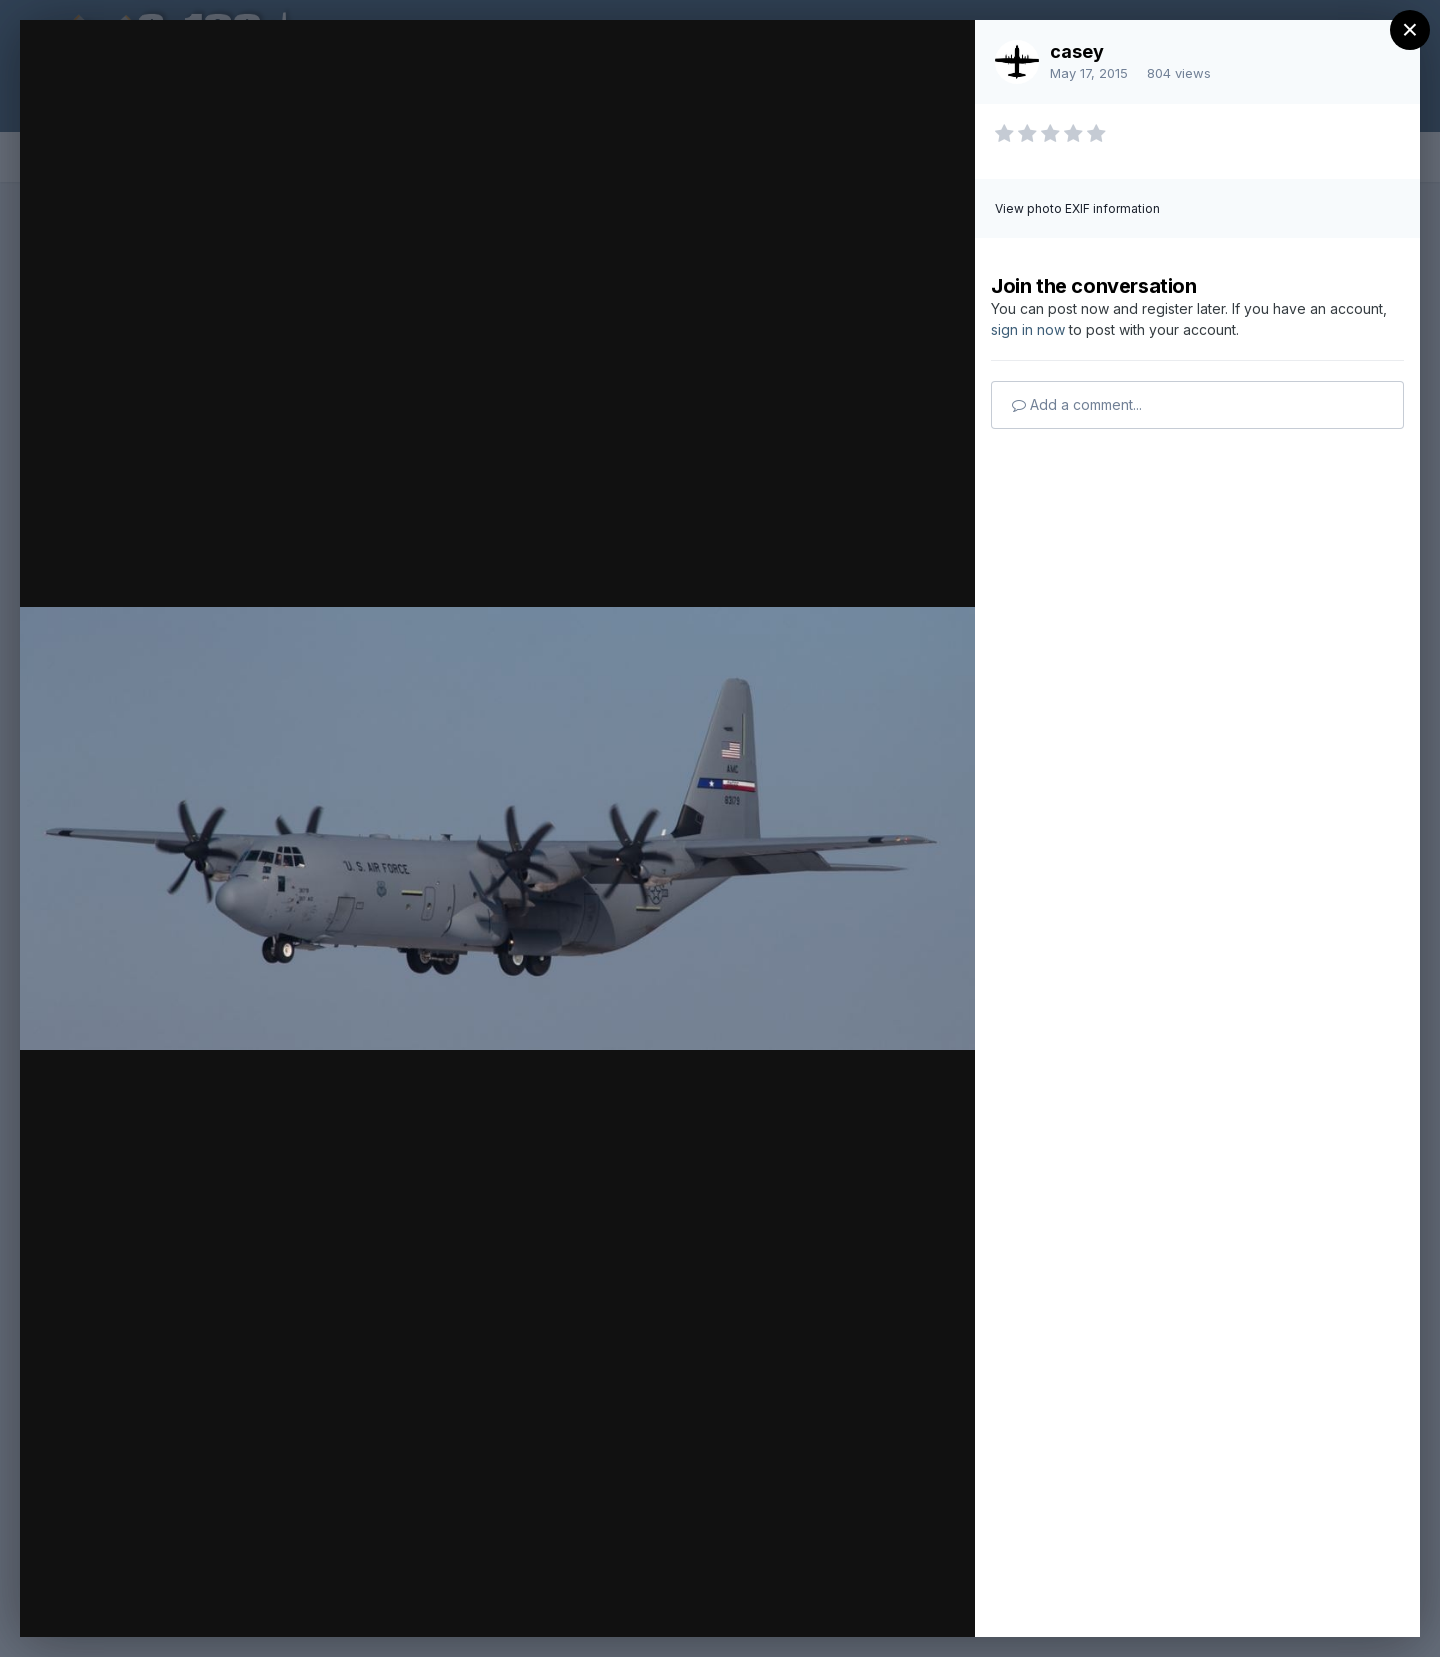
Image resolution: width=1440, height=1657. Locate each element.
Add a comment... (1077, 404)
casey (1077, 51)
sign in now (1028, 329)
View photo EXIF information (1077, 208)
